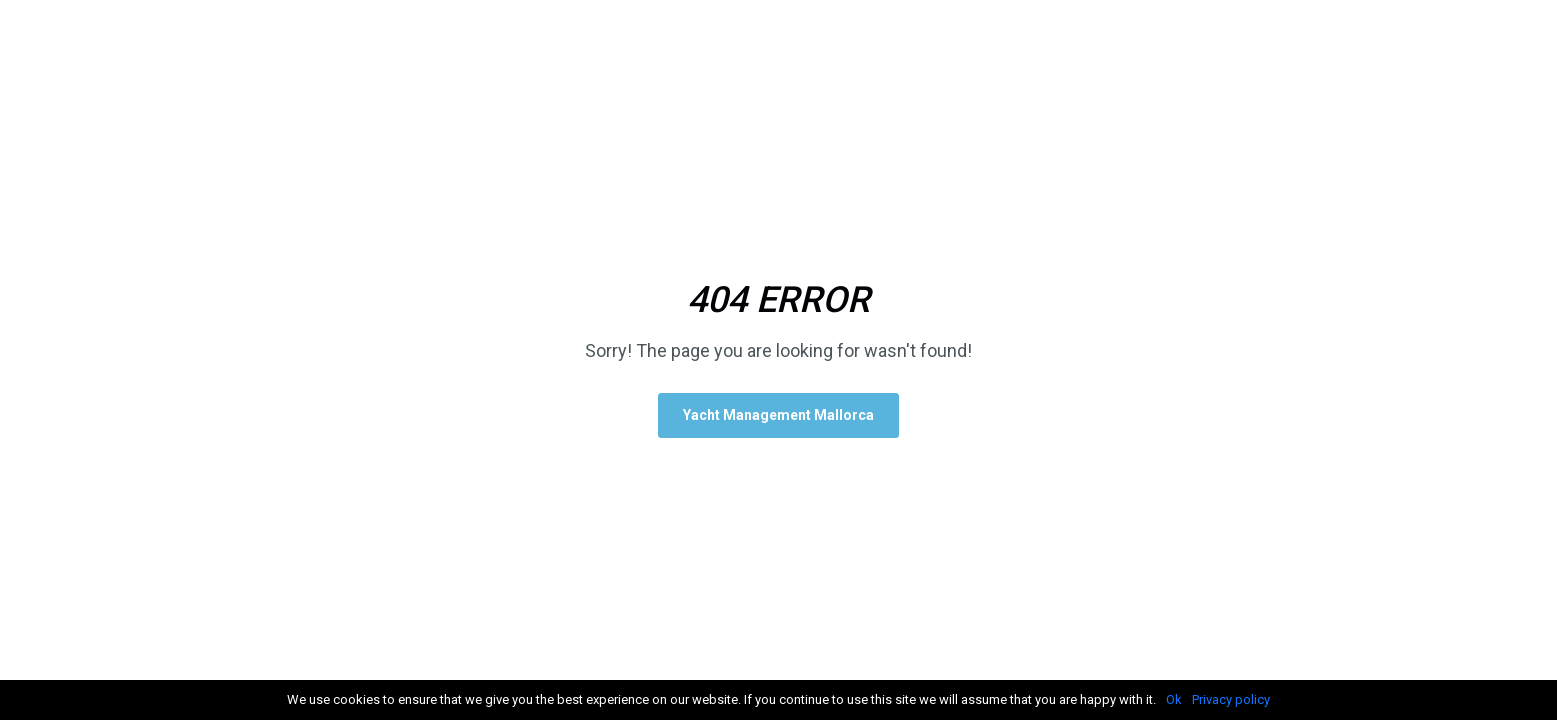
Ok (1174, 699)
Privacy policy (1231, 699)
